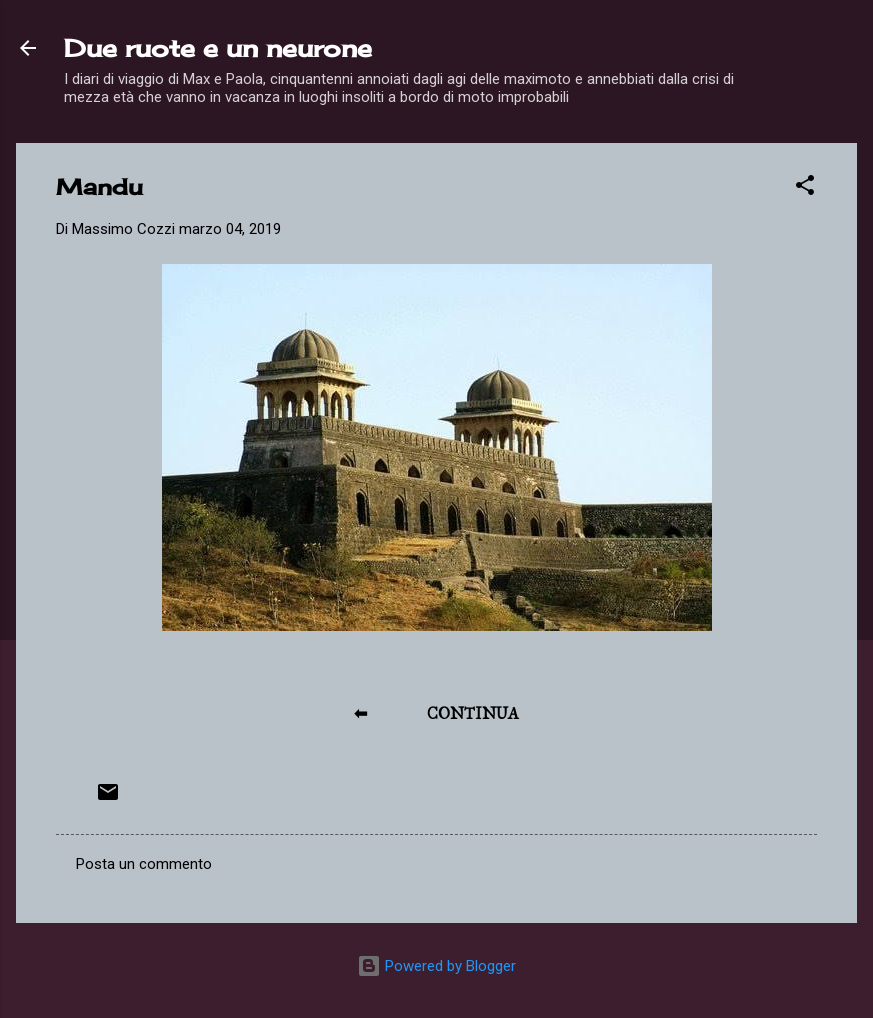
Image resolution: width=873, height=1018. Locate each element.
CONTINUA (473, 713)
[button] (805, 188)
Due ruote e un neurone (218, 48)
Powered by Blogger (436, 966)
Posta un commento (144, 864)
